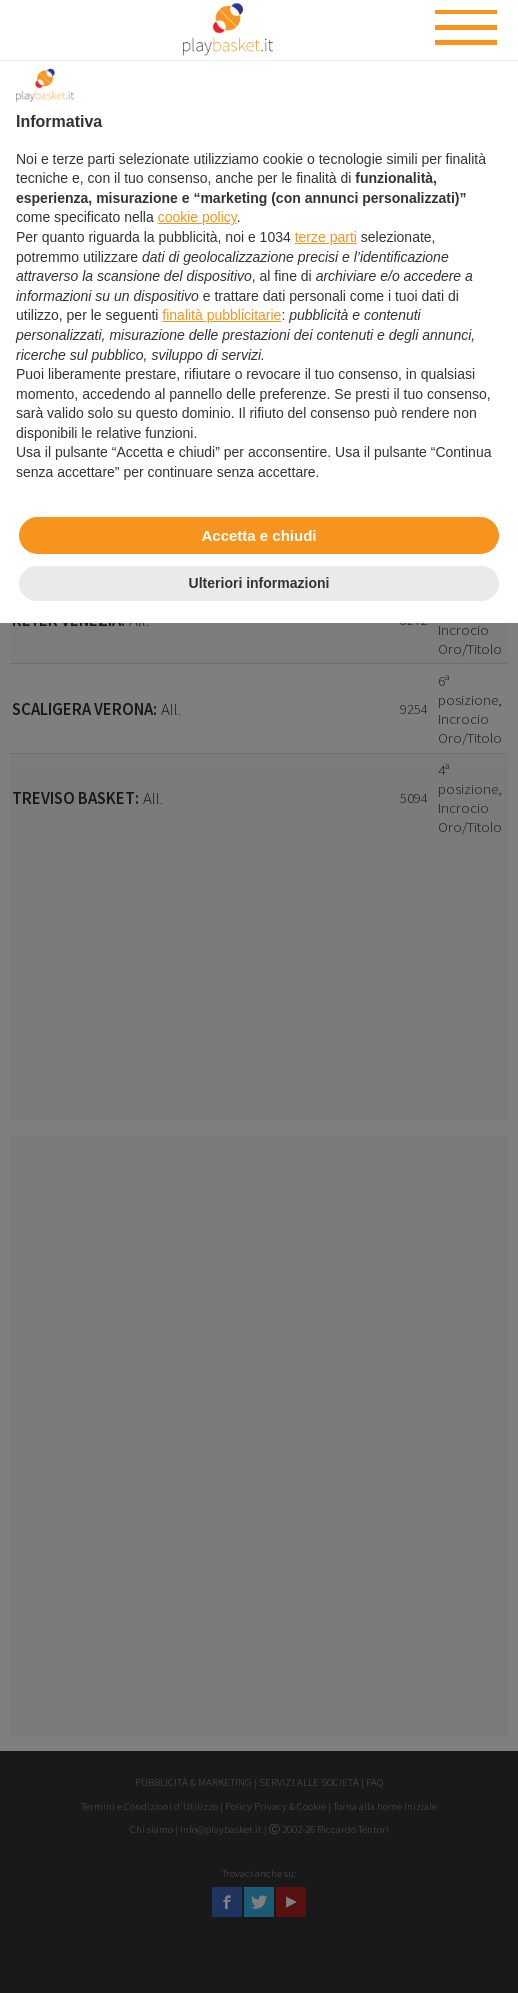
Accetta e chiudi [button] (258, 535)
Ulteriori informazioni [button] (259, 583)
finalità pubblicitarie (221, 315)
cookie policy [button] (197, 217)
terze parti (326, 237)
